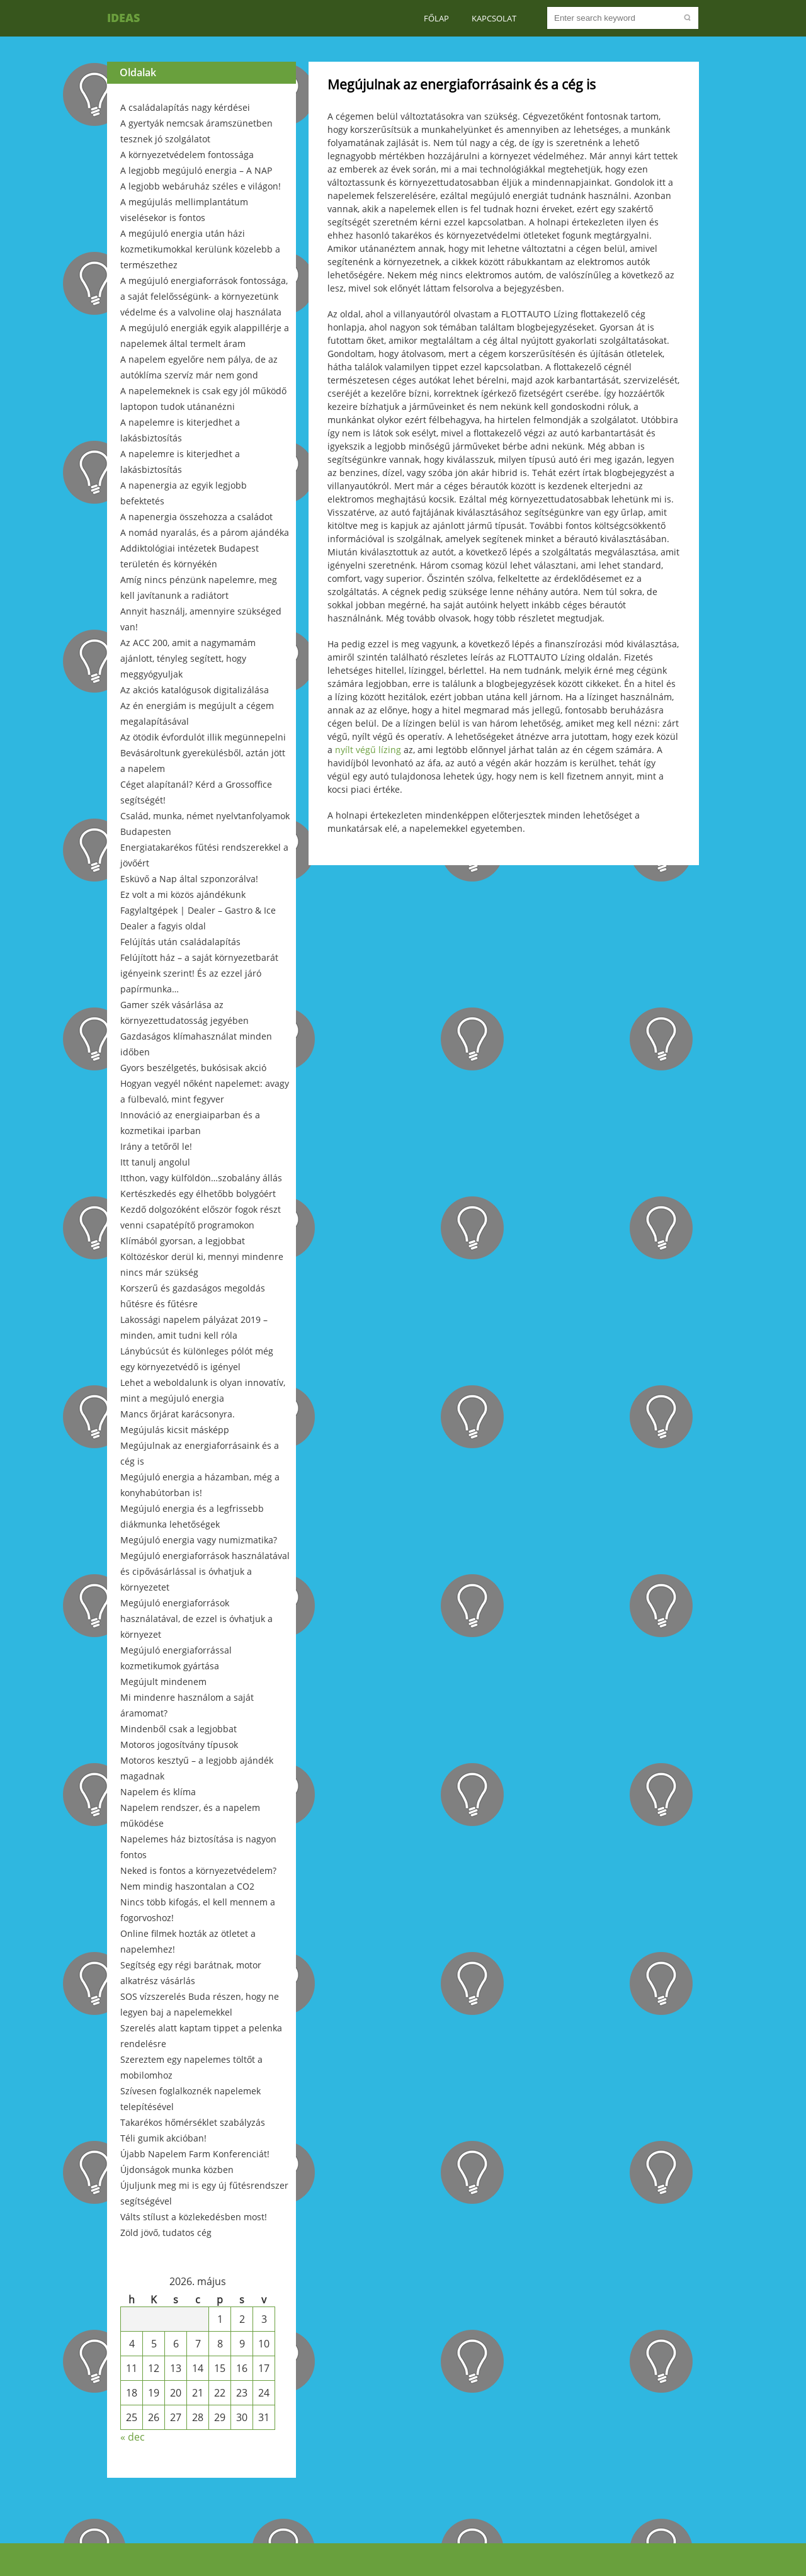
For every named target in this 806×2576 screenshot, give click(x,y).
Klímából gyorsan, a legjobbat (182, 1241)
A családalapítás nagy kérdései (185, 107)
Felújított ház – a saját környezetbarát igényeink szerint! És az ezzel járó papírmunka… (199, 973)
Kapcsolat (494, 18)
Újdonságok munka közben (177, 2170)
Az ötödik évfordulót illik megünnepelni (203, 737)
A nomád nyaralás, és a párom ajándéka (204, 532)
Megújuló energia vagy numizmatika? (198, 1540)
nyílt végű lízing (368, 750)
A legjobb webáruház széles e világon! (200, 186)
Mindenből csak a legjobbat (178, 1729)
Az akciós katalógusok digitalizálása (194, 690)
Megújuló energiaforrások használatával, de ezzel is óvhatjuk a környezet (196, 1618)
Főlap (436, 18)
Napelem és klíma (158, 1792)
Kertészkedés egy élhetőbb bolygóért (198, 1194)
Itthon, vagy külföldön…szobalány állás (201, 1178)
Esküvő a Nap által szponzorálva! (189, 879)
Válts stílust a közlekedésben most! (193, 2217)
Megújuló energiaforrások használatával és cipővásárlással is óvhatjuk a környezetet (205, 1571)
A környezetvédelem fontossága (187, 155)
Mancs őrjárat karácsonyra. (177, 1414)
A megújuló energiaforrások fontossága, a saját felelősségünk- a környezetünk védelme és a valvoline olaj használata (204, 296)
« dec (132, 2437)
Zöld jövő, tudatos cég (166, 2232)
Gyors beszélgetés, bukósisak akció (193, 1068)
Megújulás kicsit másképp (174, 1430)
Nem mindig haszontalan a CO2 (187, 1886)
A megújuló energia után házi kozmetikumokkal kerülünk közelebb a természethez (200, 249)
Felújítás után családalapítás (180, 942)
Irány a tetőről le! (156, 1146)
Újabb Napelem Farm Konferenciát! (195, 2154)
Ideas (123, 17)
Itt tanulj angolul (155, 1162)
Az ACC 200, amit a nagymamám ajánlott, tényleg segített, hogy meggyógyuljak (188, 658)
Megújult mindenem (163, 1682)
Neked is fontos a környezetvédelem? (198, 1870)
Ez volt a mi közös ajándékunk (183, 894)
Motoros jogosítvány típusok (179, 1744)
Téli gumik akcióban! (163, 2138)
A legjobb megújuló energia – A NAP (196, 170)
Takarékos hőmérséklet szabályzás (192, 2122)
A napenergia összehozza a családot (196, 517)
